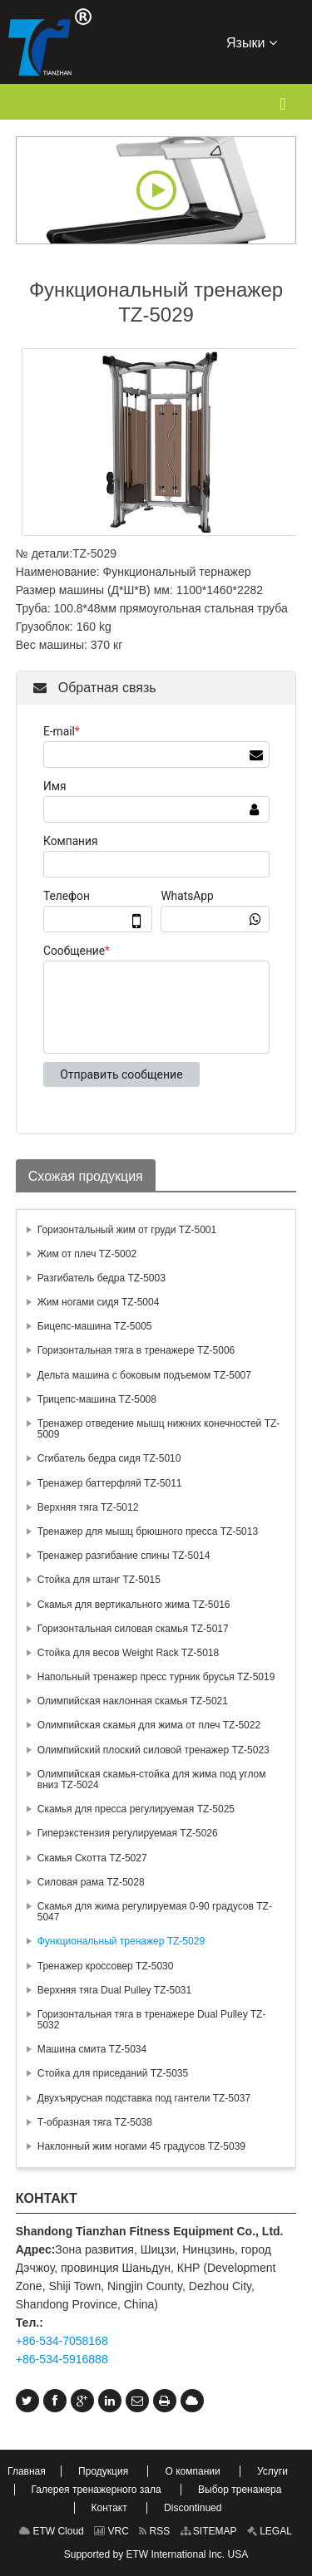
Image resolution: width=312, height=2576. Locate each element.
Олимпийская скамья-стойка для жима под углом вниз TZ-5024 (151, 1779)
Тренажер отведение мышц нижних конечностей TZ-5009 (158, 1429)
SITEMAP (209, 2531)
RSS (154, 2531)
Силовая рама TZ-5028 (91, 1882)
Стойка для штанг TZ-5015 (99, 1579)
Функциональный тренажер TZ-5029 (121, 1941)
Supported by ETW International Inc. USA (156, 2554)
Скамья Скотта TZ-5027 (92, 1858)
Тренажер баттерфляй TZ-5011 (109, 1483)
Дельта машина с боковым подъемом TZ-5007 (144, 1375)
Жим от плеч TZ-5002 (86, 1254)
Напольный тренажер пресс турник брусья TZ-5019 (156, 1677)
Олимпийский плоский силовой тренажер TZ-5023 (153, 1750)
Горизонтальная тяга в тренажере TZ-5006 (136, 1350)
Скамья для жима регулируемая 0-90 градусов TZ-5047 (154, 1911)
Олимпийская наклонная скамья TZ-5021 (132, 1701)
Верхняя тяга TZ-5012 (88, 1507)
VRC (111, 2531)
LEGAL (269, 2531)
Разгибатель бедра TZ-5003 (101, 1278)
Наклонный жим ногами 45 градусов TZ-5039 (141, 2146)
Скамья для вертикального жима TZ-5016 (133, 1604)
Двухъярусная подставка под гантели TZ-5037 (143, 2098)
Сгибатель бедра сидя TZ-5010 (109, 1458)
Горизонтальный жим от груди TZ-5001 (126, 1230)
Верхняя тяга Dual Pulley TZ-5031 (114, 1990)
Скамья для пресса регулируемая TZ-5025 (136, 1809)
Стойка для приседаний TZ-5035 (112, 2073)
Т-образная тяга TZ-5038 (94, 2122)
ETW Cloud (51, 2531)
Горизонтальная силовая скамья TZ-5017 (133, 1629)
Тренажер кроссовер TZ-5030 (105, 1966)
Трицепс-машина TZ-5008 (96, 1399)
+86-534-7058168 (62, 2340)
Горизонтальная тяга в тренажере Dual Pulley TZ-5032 (151, 2019)
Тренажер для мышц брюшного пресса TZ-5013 (147, 1531)
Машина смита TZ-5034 (91, 2049)
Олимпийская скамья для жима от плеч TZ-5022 (148, 1725)
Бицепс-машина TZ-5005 (94, 1326)
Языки (251, 41)
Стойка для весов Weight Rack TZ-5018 (128, 1653)
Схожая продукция (85, 1176)
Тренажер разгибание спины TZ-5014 (123, 1555)
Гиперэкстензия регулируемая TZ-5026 (127, 1833)
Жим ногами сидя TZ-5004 (98, 1302)
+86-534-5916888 (62, 2359)
